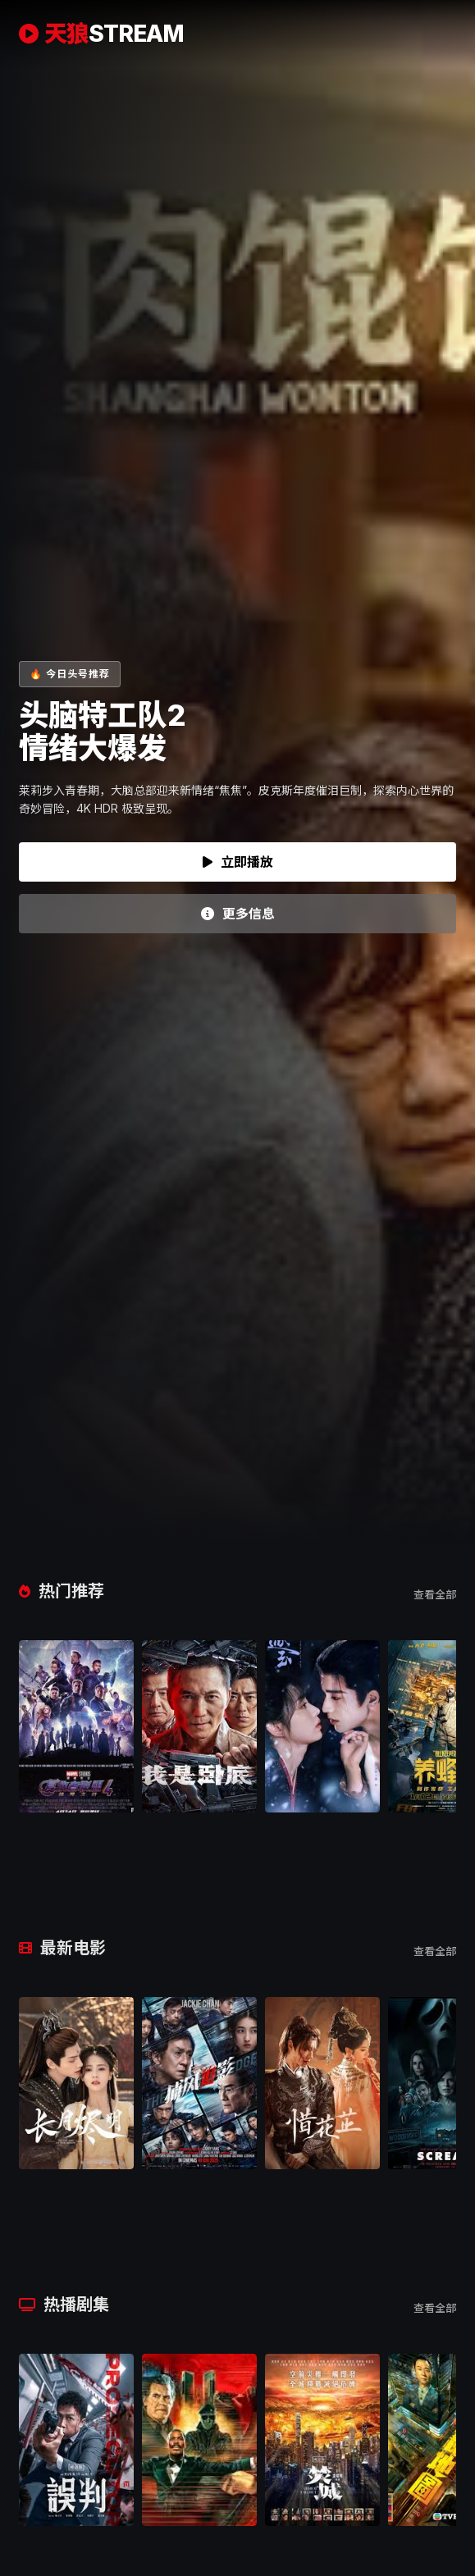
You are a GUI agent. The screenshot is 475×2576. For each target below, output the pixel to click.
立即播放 (238, 862)
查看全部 (434, 1594)
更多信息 (238, 913)
